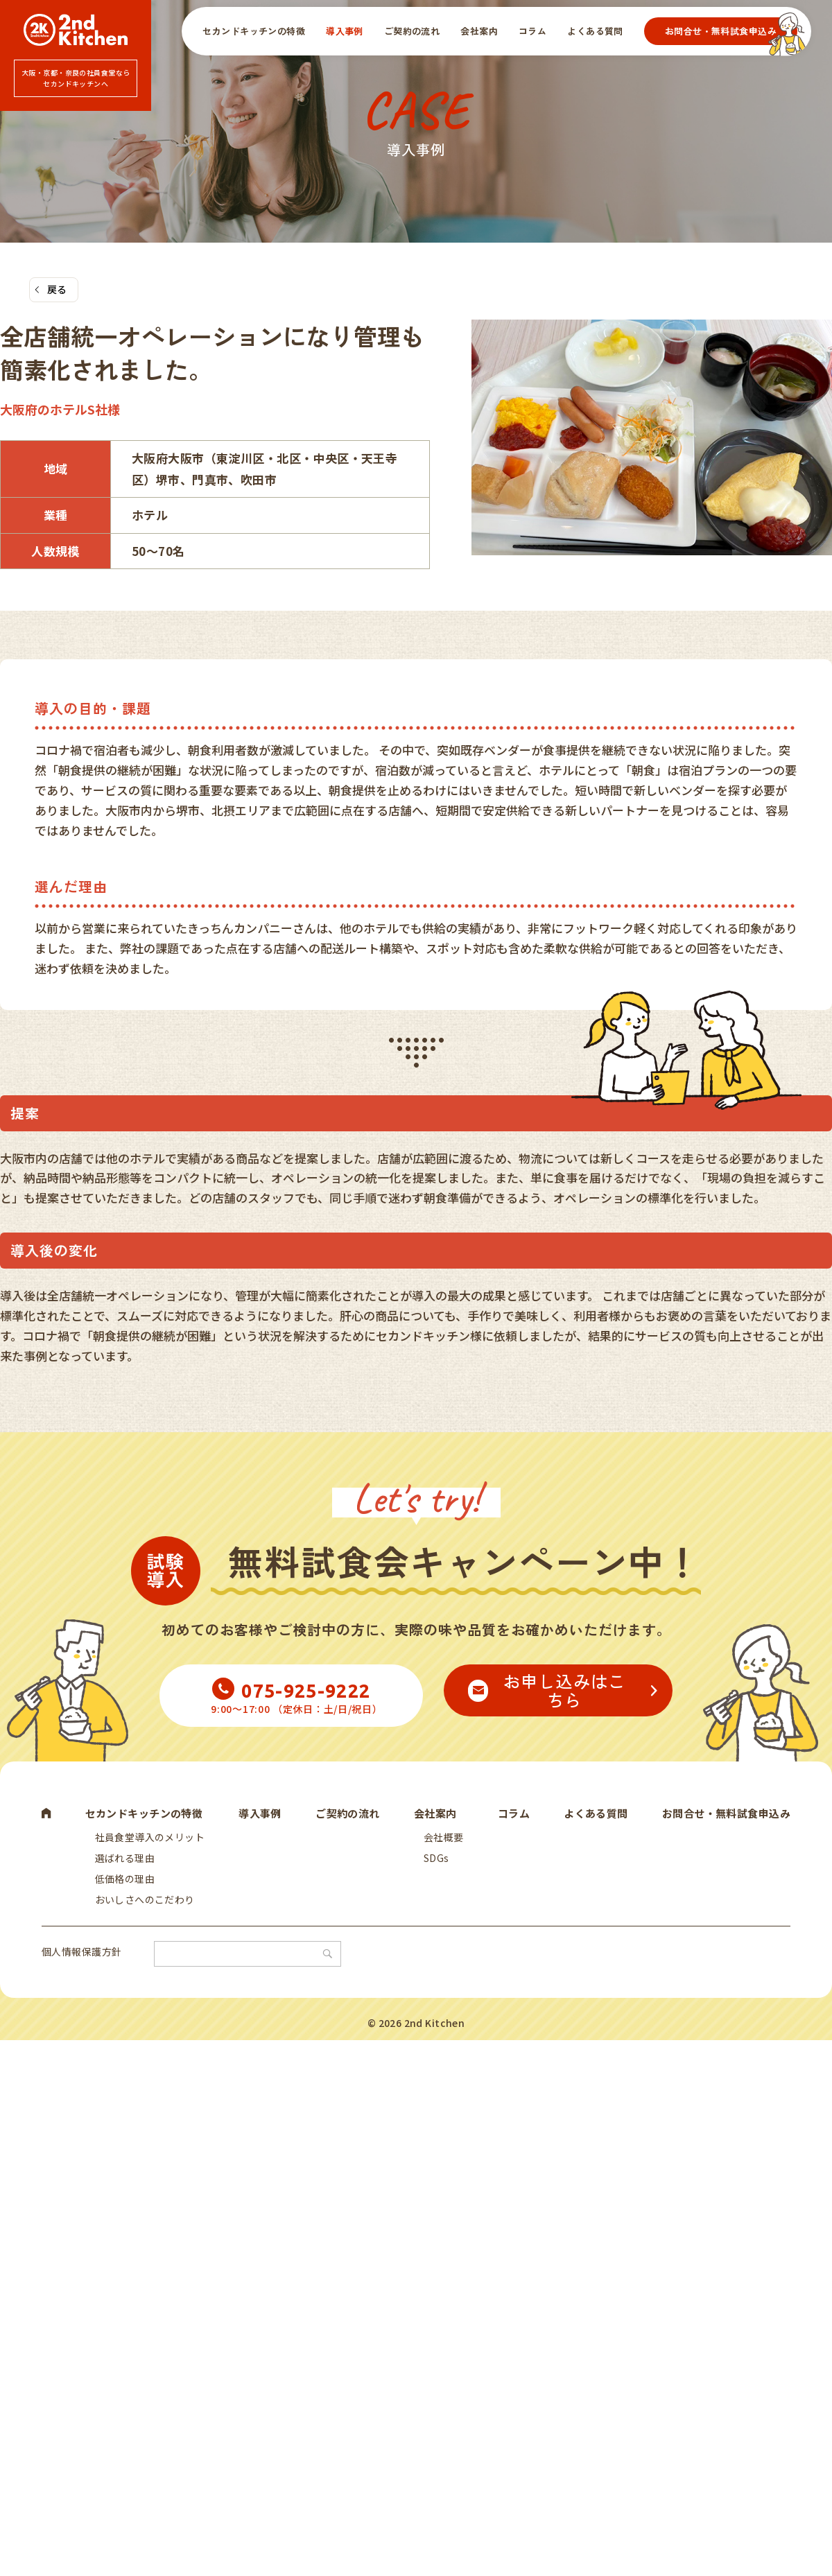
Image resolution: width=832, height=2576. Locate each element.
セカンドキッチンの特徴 (253, 30)
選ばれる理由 (122, 1867)
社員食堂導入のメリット (147, 1843)
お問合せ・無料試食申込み (721, 30)
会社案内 (479, 30)
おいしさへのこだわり (141, 1915)
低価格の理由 (122, 1891)
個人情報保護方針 (81, 1974)
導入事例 (344, 30)
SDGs (434, 1867)
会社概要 (441, 1843)
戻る (57, 291)
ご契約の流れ (412, 30)
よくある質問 (595, 30)
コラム (532, 30)
